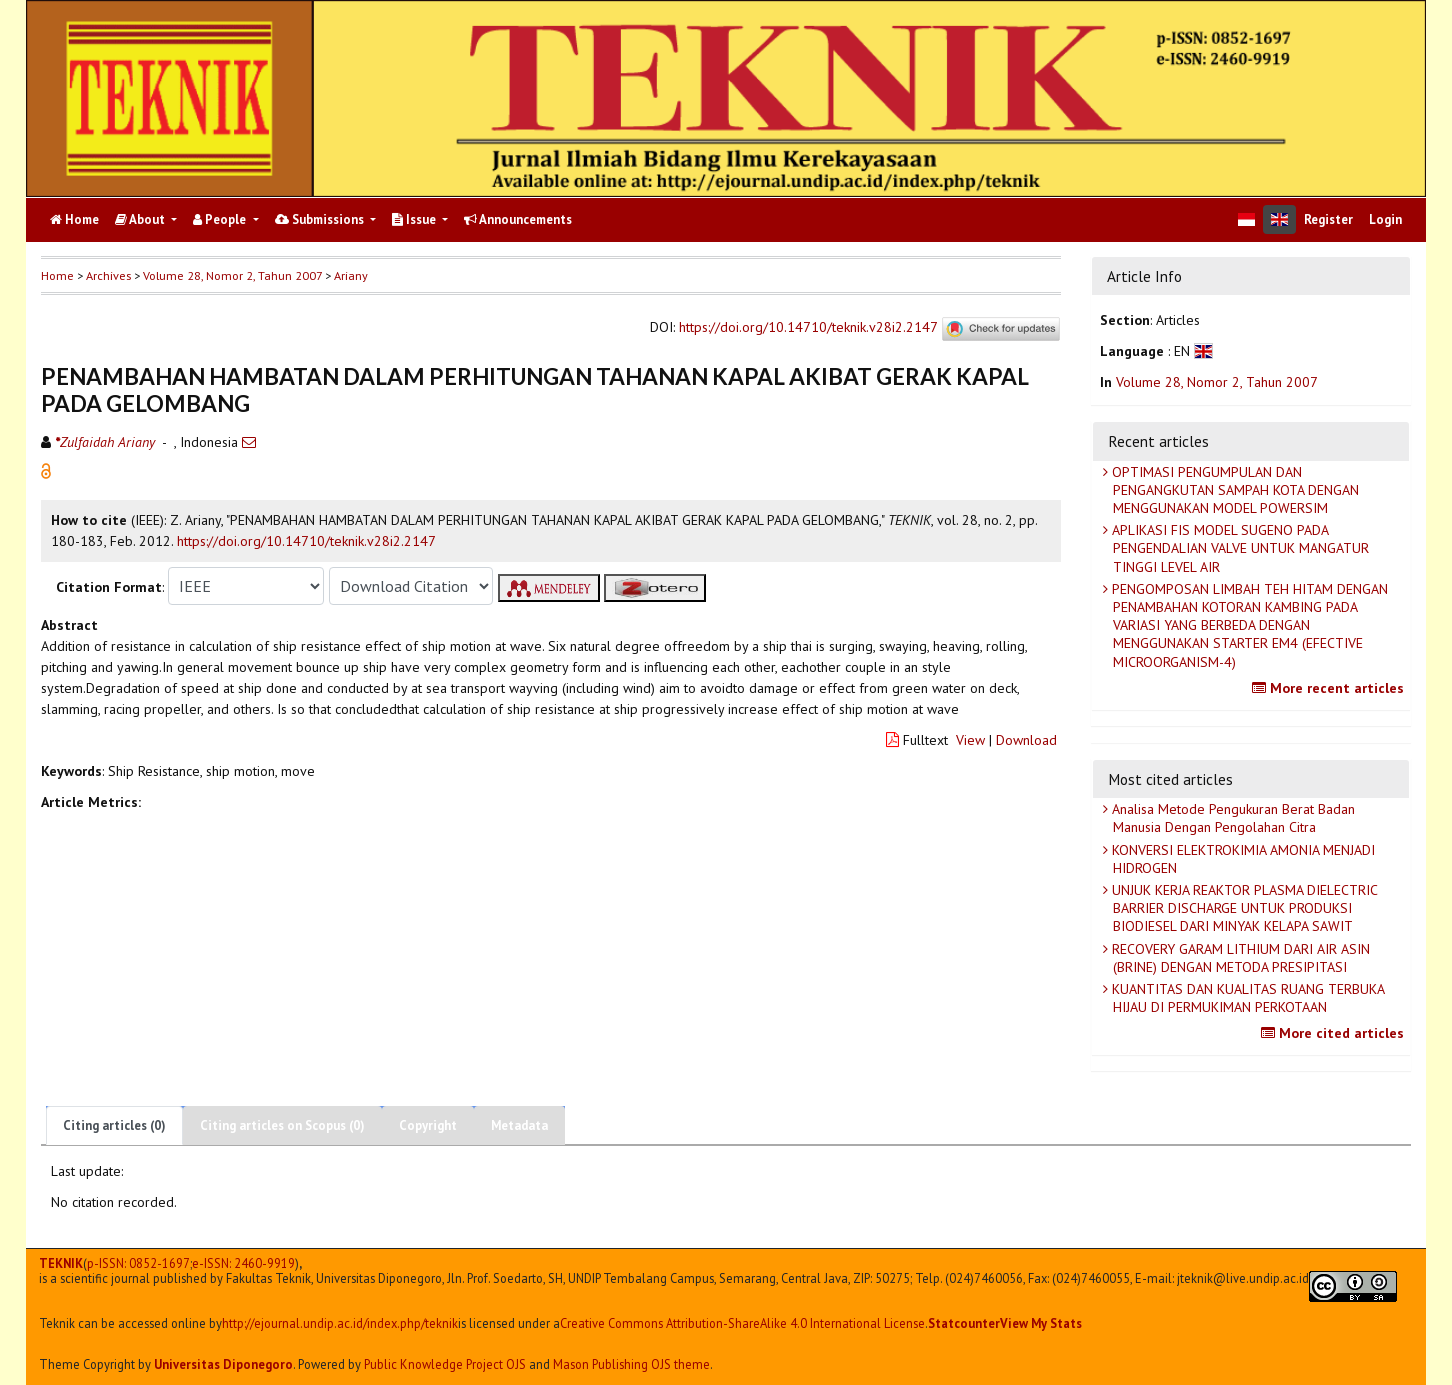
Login (1385, 219)
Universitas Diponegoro (223, 1364)
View (970, 740)
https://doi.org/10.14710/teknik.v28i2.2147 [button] (306, 541)
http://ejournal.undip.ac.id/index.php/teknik (340, 1323)
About (141, 219)
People (221, 219)
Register (1328, 219)
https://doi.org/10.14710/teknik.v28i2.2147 (808, 328)
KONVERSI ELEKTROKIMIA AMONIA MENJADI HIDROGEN (1241, 859)
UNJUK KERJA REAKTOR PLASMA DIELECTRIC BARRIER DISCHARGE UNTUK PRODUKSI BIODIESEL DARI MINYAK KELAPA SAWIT (1243, 908)
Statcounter (964, 1323)
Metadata (519, 1125)
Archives (108, 275)
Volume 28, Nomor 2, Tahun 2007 (232, 275)
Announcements (518, 219)
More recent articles (1330, 688)
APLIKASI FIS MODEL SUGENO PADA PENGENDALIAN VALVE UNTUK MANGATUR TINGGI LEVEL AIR (1238, 548)
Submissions (321, 219)
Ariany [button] (351, 275)
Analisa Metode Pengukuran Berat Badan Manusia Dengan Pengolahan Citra (1231, 818)
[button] (46, 470)
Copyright (428, 1125)
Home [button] (57, 275)
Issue (415, 219)
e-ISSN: (243, 1263)
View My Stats (1041, 1323)
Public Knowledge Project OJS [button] (445, 1364)
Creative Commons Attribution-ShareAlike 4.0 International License (742, 1323)
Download (1026, 740)
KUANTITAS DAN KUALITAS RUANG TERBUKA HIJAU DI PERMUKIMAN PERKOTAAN (1246, 998)
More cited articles (1335, 1033)
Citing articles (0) (114, 1125)
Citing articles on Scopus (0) (282, 1125)
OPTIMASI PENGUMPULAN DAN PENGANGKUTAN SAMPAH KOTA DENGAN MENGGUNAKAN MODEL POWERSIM (1233, 490)
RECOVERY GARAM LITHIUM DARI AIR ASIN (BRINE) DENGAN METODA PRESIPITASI (1239, 958)
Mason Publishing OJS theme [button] (631, 1364)
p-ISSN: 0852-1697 (138, 1263)
